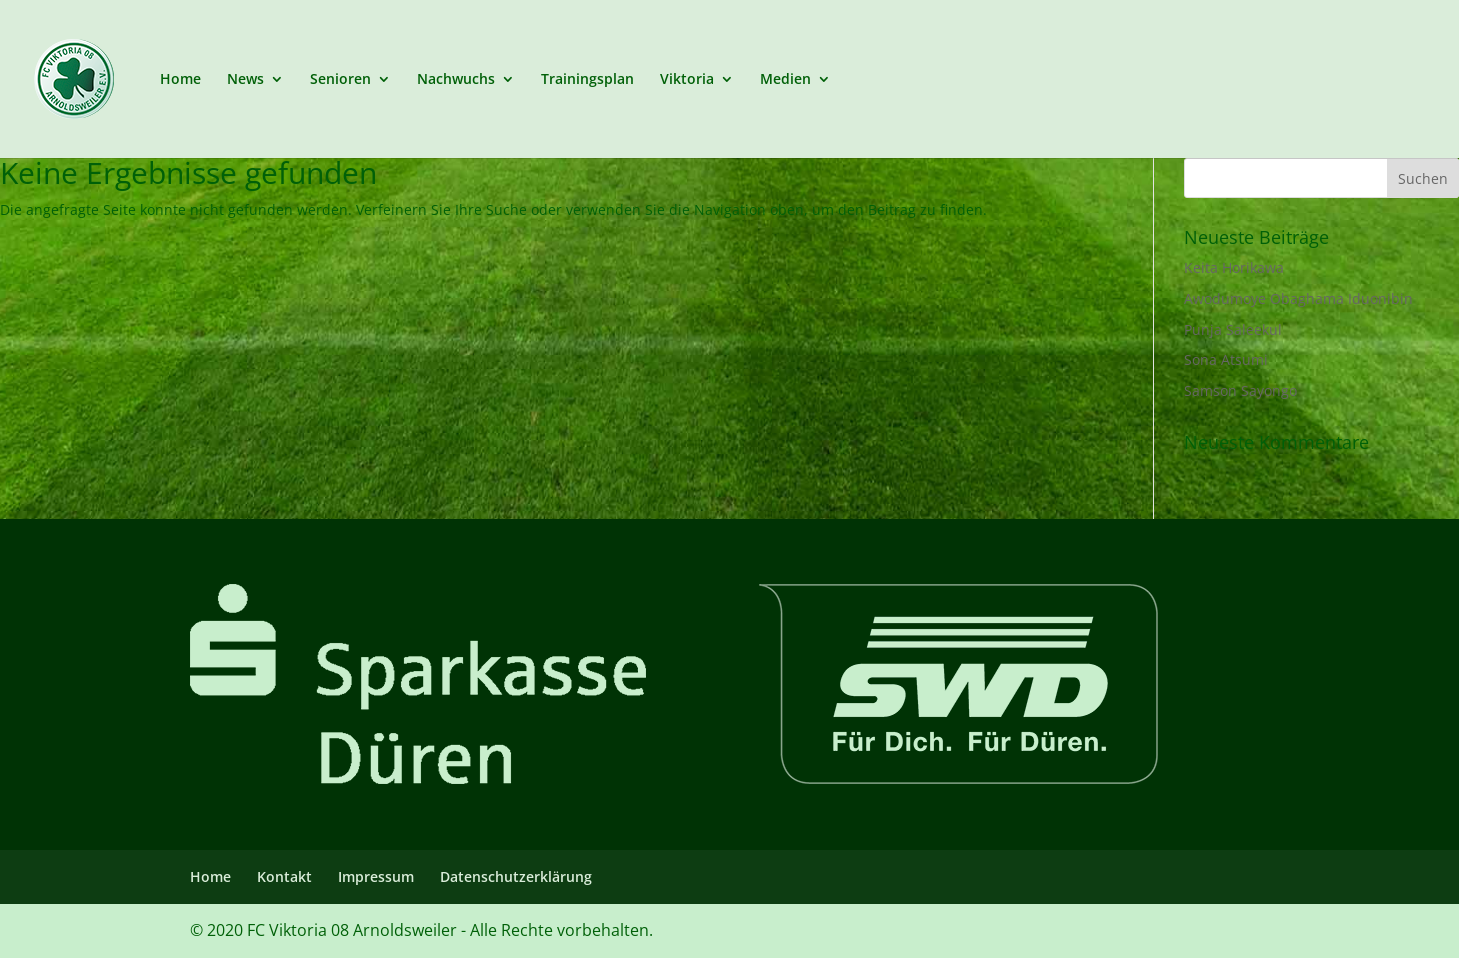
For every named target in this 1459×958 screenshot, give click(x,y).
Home (180, 80)
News (245, 80)
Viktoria (687, 80)
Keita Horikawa (1234, 267)
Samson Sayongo (1240, 390)
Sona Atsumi (1226, 359)
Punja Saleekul (1233, 329)
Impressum (376, 876)
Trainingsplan (587, 80)
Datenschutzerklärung (516, 876)
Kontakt (284, 876)
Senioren (340, 80)
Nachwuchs (456, 80)
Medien (785, 80)
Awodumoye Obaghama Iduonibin (1298, 298)
